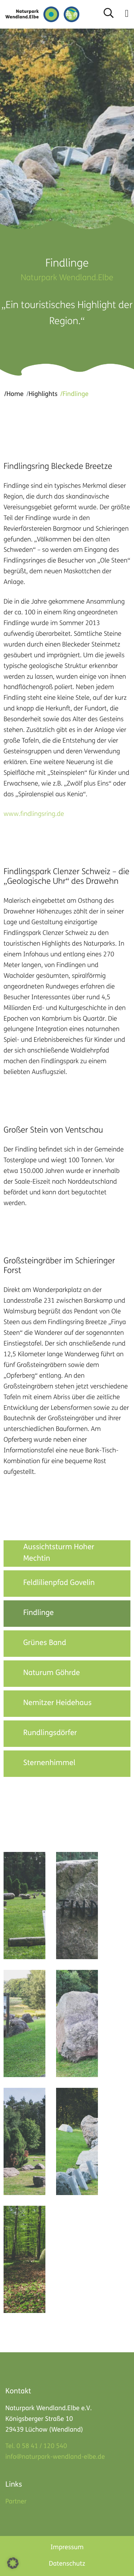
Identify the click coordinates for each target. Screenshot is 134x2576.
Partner (15, 2501)
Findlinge (38, 1613)
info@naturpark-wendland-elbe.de (55, 2457)
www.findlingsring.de (34, 815)
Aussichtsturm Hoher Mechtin (58, 1553)
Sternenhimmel (49, 1763)
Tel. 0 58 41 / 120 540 (36, 2446)
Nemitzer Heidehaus (57, 1703)
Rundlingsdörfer (50, 1733)
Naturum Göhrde (51, 1673)
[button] (127, 14)
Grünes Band (44, 1643)
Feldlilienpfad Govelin (59, 1583)
